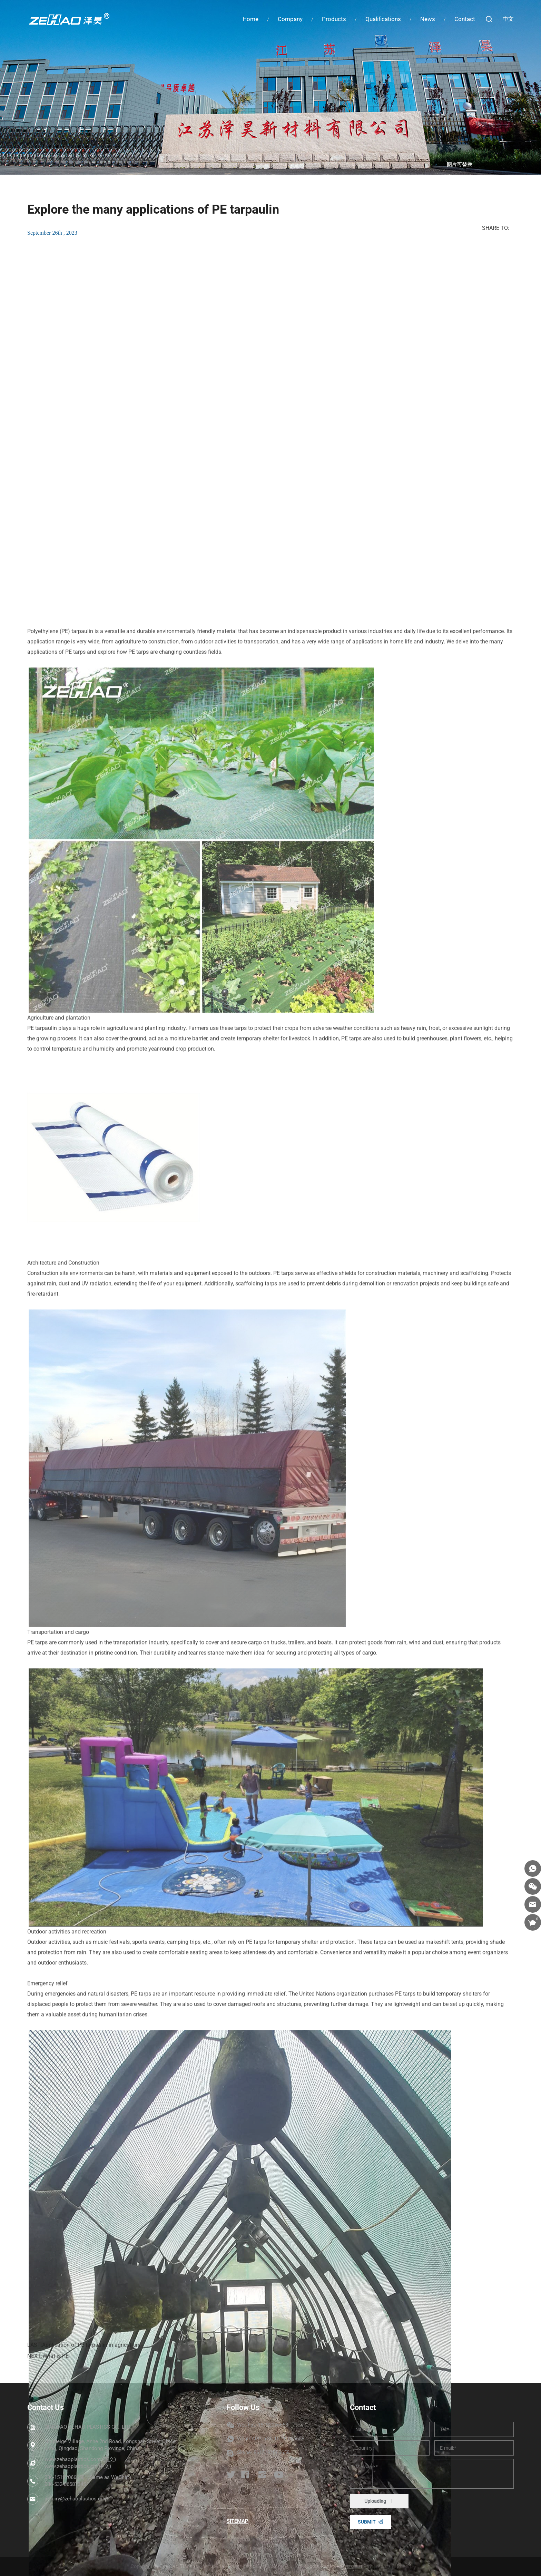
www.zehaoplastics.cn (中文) (78, 2466)
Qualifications (383, 19)
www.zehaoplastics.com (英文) (80, 2460)
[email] (532, 1904)
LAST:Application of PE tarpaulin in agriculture (83, 2355)
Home (250, 19)
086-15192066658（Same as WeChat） (89, 2478)
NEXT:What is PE (48, 2367)
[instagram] (261, 2474)
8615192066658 (271, 2452)
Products (334, 19)
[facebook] (244, 2474)
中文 (508, 19)
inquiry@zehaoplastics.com (76, 2499)
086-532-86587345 (65, 2484)
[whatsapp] (532, 1868)
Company (290, 19)
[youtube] (278, 2474)
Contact (464, 19)
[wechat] (532, 1886)
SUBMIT (367, 2522)
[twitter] (231, 2474)
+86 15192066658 (284, 2439)
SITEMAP (237, 2521)
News (427, 19)
